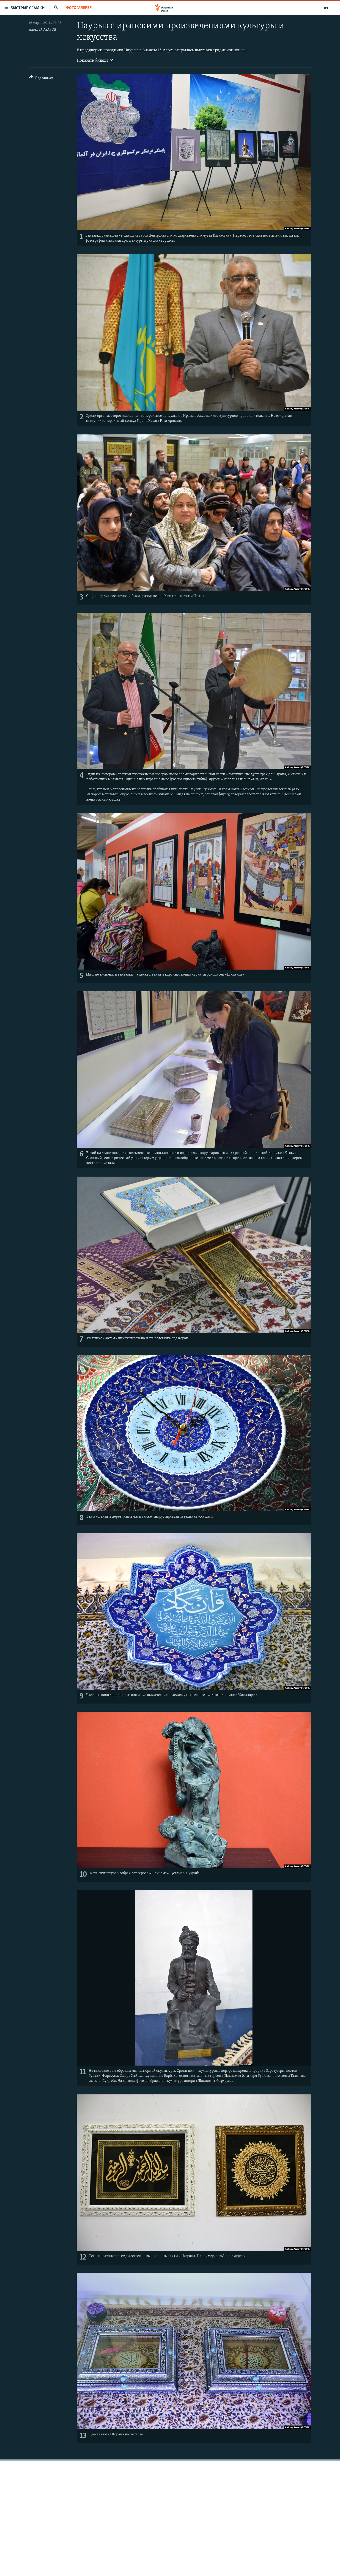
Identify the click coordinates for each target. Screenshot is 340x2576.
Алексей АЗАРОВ (42, 30)
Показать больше (95, 60)
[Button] (41, 78)
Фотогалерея (79, 8)
